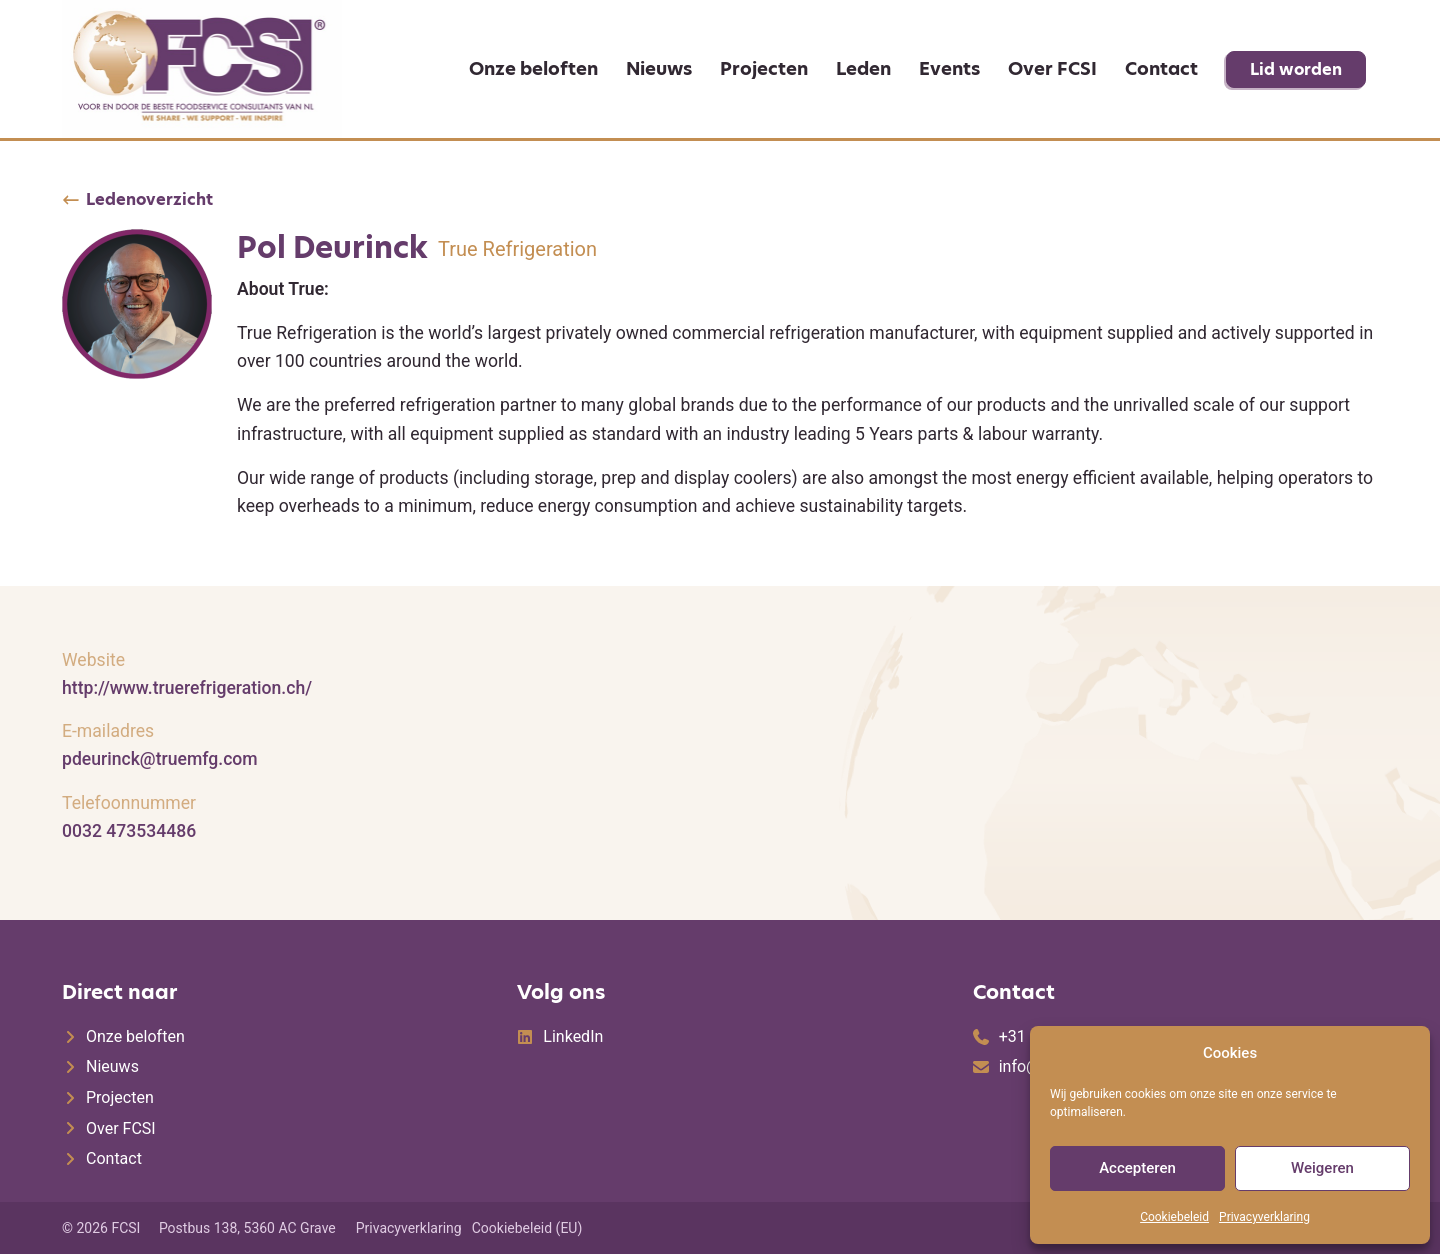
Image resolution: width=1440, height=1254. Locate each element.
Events (949, 68)
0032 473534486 (129, 831)
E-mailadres (108, 731)
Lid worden (1296, 69)
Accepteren (1137, 1168)
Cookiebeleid (1174, 1217)
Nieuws (659, 68)
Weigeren (1322, 1168)
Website (93, 660)
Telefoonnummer (129, 803)
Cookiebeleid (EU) (527, 1228)
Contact (1161, 68)
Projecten (764, 68)
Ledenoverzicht (149, 200)
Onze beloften (533, 68)
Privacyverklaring (1264, 1217)
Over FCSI (1052, 68)
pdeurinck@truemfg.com (160, 759)
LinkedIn (573, 1036)
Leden (863, 68)
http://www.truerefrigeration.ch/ (187, 688)
